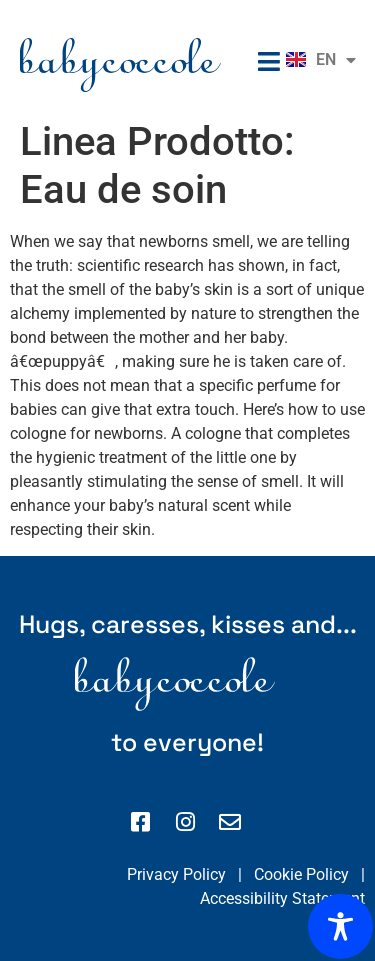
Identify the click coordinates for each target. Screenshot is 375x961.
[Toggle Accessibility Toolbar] (340, 926)
